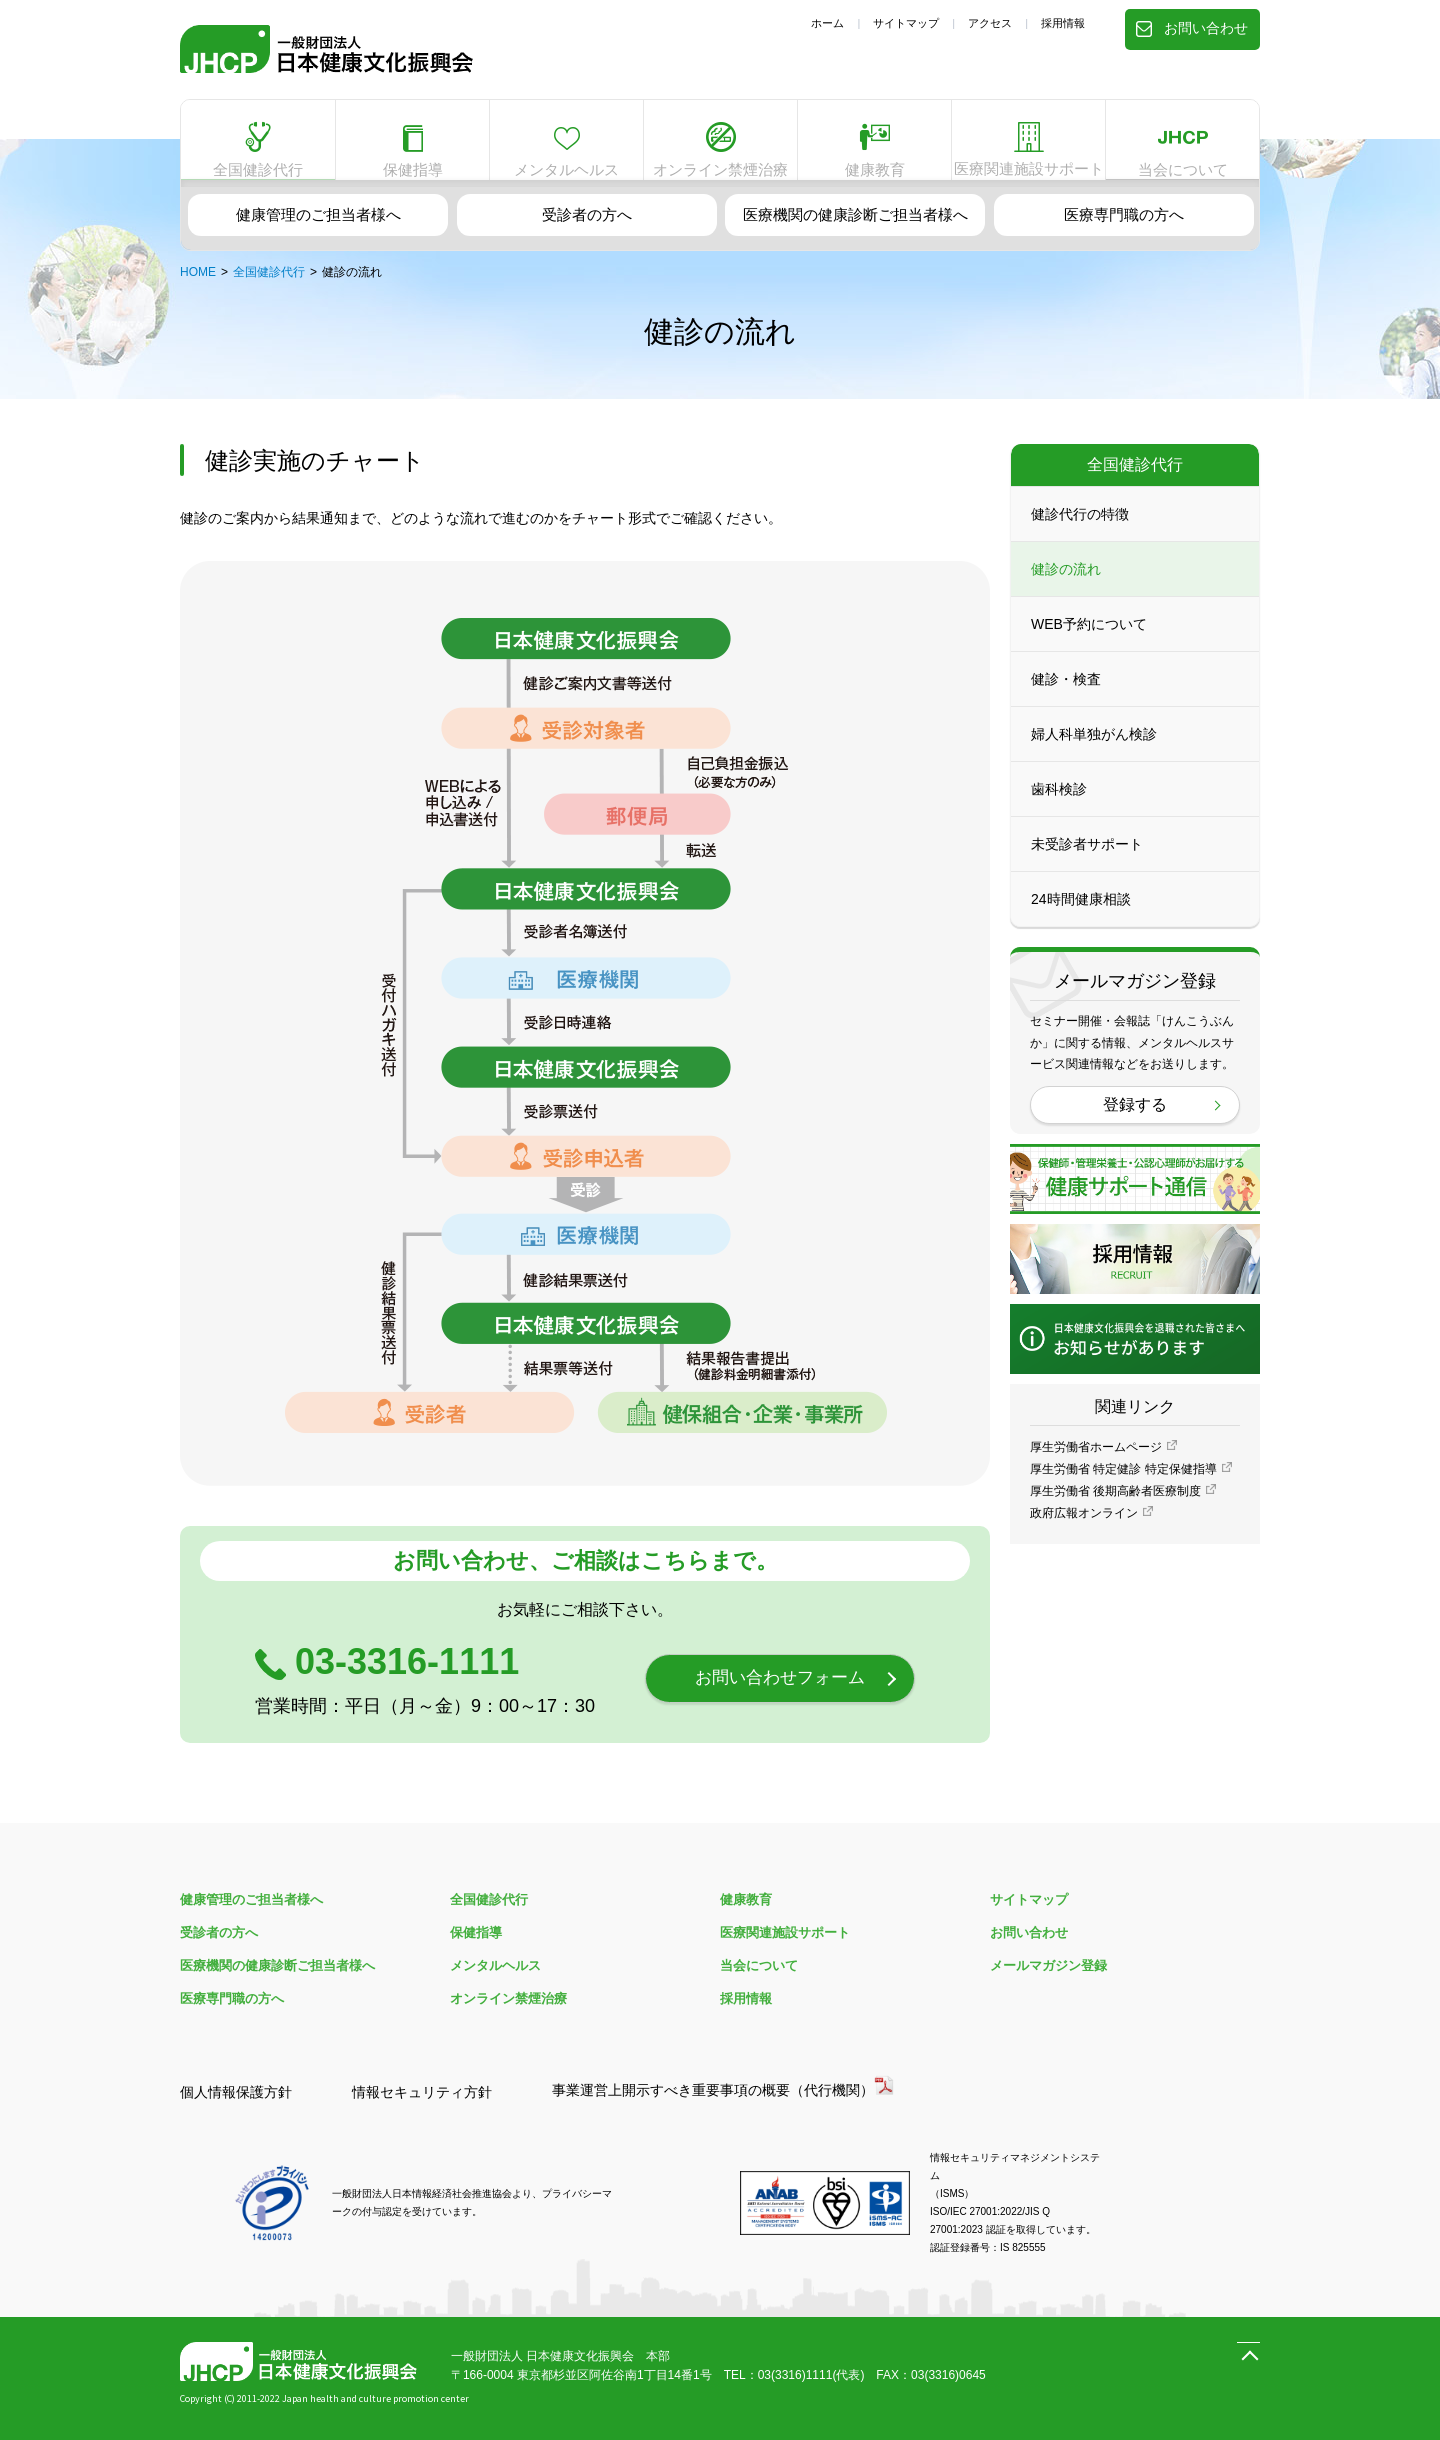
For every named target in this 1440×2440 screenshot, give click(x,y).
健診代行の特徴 (1080, 528)
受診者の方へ (587, 211)
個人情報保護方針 (236, 2092)
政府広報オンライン (1084, 1527)
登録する (1135, 1118)
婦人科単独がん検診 (1094, 748)
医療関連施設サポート (1029, 143)
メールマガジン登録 (1048, 1965)
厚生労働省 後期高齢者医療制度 (1115, 1505)
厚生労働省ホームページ (1096, 1461)
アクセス (990, 23)
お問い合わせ (1194, 24)
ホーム (827, 23)
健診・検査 (1066, 693)
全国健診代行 (258, 142)
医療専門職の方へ (1124, 211)
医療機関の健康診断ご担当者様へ (855, 211)
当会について (1183, 137)
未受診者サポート (1087, 858)
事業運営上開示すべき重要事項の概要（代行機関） (713, 2090)
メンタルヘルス (567, 144)
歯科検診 (1059, 803)
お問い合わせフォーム (780, 1679)
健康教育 (875, 142)
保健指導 (413, 144)
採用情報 (1063, 23)
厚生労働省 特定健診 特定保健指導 (1123, 1483)
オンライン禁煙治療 (721, 142)
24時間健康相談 (1081, 913)
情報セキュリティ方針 (422, 2092)
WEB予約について (1089, 638)
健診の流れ (1066, 583)
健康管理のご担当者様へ (318, 211)
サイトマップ (906, 23)
